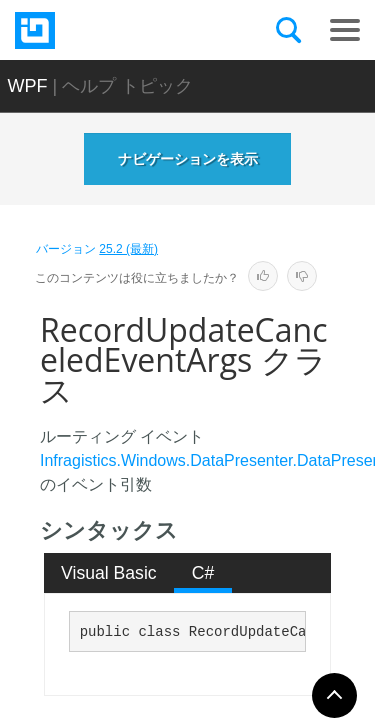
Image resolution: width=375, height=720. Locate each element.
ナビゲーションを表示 (188, 159)
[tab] (109, 573)
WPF (28, 86)
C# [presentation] (203, 573)
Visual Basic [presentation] (109, 573)
